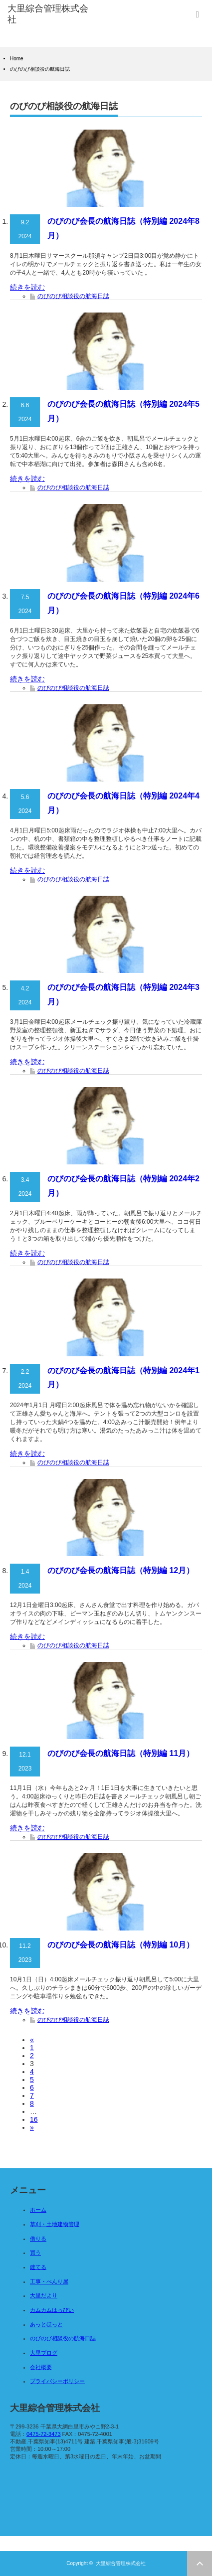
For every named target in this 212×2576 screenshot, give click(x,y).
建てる (38, 2267)
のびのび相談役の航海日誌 (73, 296)
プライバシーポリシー (57, 2381)
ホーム (38, 2210)
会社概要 (41, 2367)
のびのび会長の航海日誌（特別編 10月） (120, 1944)
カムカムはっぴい (52, 2310)
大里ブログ (43, 2353)
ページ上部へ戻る (199, 2563)
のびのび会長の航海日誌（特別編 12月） (120, 1570)
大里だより (43, 2295)
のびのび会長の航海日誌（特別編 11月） (120, 1753)
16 (34, 2119)
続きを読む (27, 287)
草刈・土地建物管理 (54, 2224)
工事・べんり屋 (49, 2281)
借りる (38, 2239)
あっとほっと (46, 2324)
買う (35, 2252)
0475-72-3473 (43, 2434)
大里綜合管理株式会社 (121, 2563)
